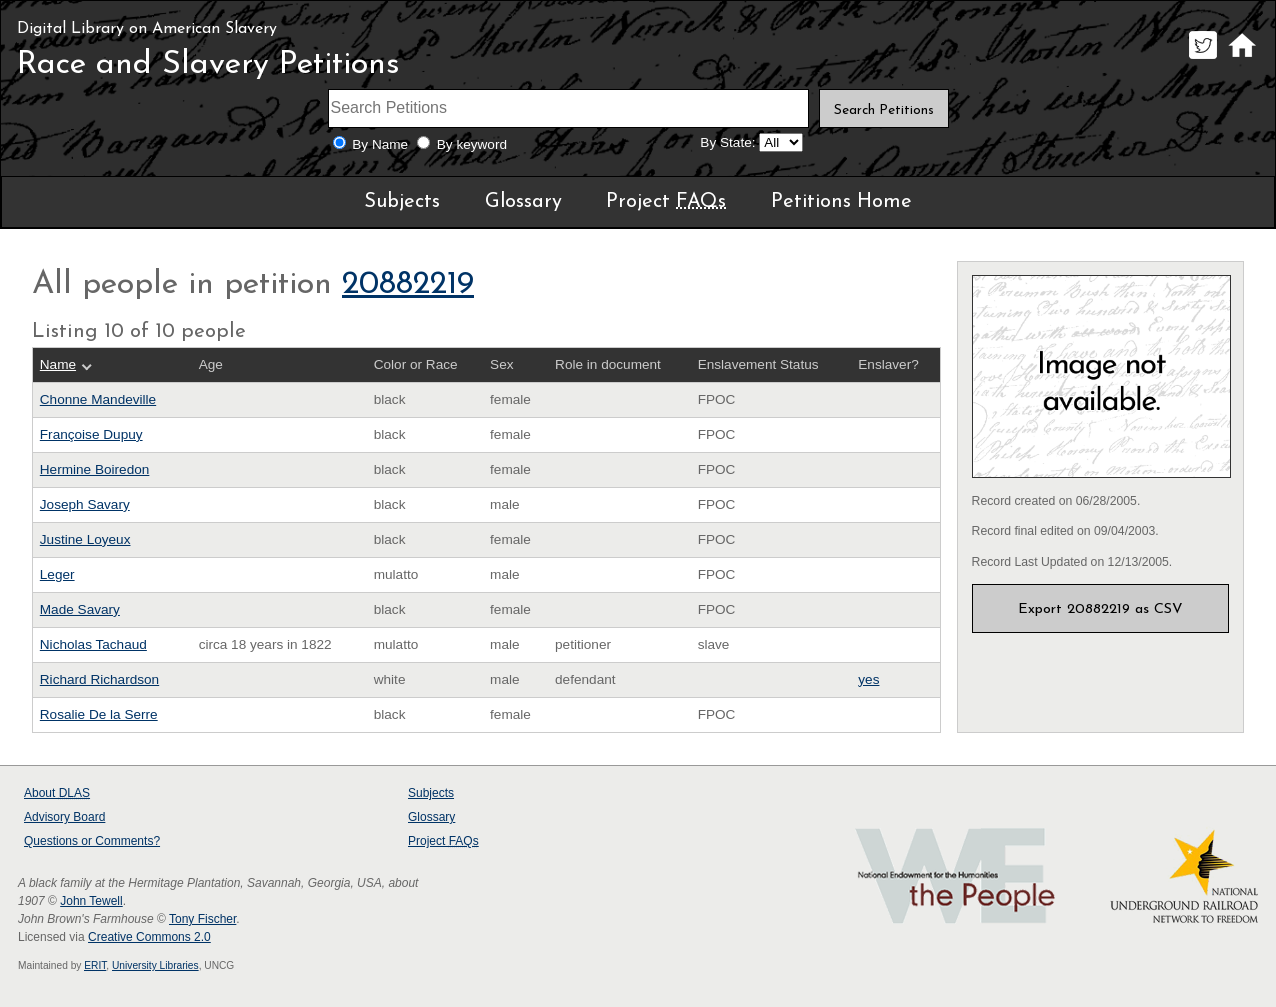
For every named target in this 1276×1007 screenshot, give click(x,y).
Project (666, 202)
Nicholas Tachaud (93, 644)
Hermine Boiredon (95, 469)
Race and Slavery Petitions (208, 65)
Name (58, 364)
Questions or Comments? (92, 841)
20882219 (408, 285)
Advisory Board (64, 817)
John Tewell (91, 901)
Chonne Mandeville (98, 399)
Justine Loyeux (85, 539)
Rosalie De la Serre (99, 714)
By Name (380, 144)
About (57, 793)
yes (868, 679)
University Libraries (155, 965)
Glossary (523, 202)
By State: (727, 142)
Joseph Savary (85, 504)
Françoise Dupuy (91, 434)
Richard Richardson (99, 679)
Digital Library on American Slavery (147, 29)
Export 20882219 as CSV (1100, 609)
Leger (57, 574)
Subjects (402, 202)
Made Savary (80, 609)
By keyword (472, 144)
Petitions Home (841, 202)
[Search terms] (569, 108)
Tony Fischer (202, 919)
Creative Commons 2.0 (149, 937)
